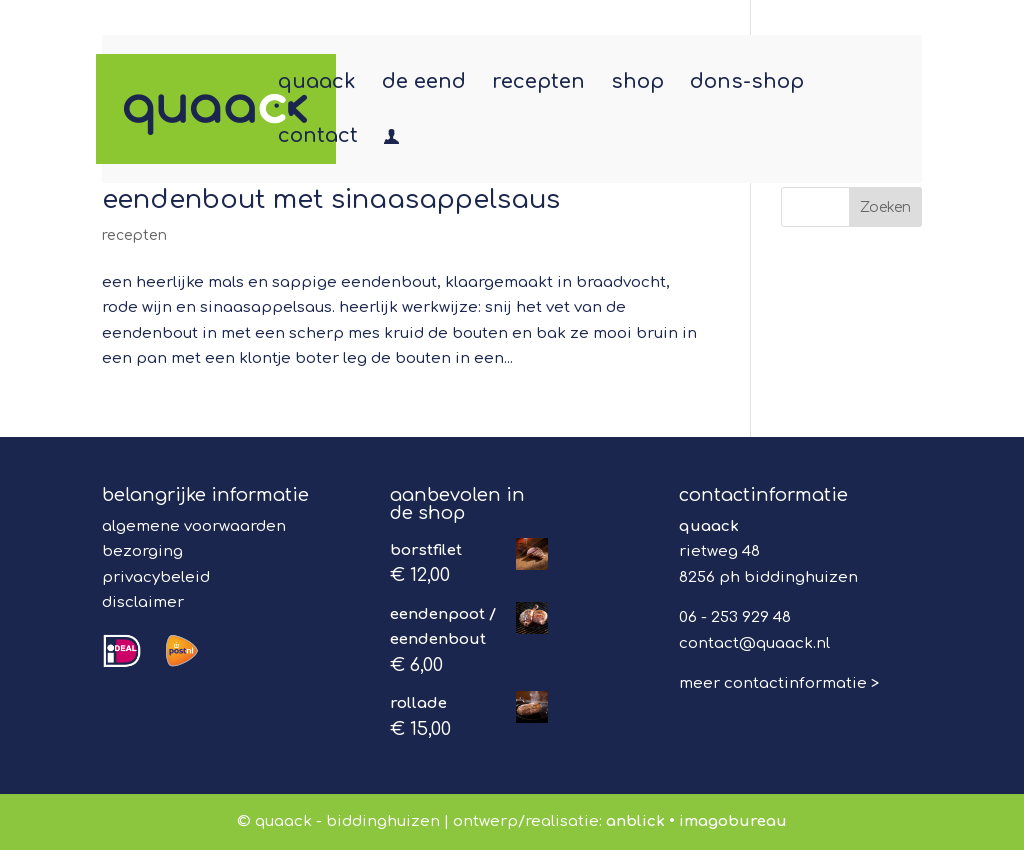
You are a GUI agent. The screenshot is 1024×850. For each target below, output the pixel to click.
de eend (424, 84)
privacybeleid (156, 577)
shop (637, 84)
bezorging (142, 551)
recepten (538, 84)
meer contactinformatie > (779, 683)
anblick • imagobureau (696, 821)
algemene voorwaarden (194, 526)
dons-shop (747, 84)
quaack (317, 84)
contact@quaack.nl (754, 643)
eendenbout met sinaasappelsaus (331, 199)
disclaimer (143, 602)
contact (318, 138)
